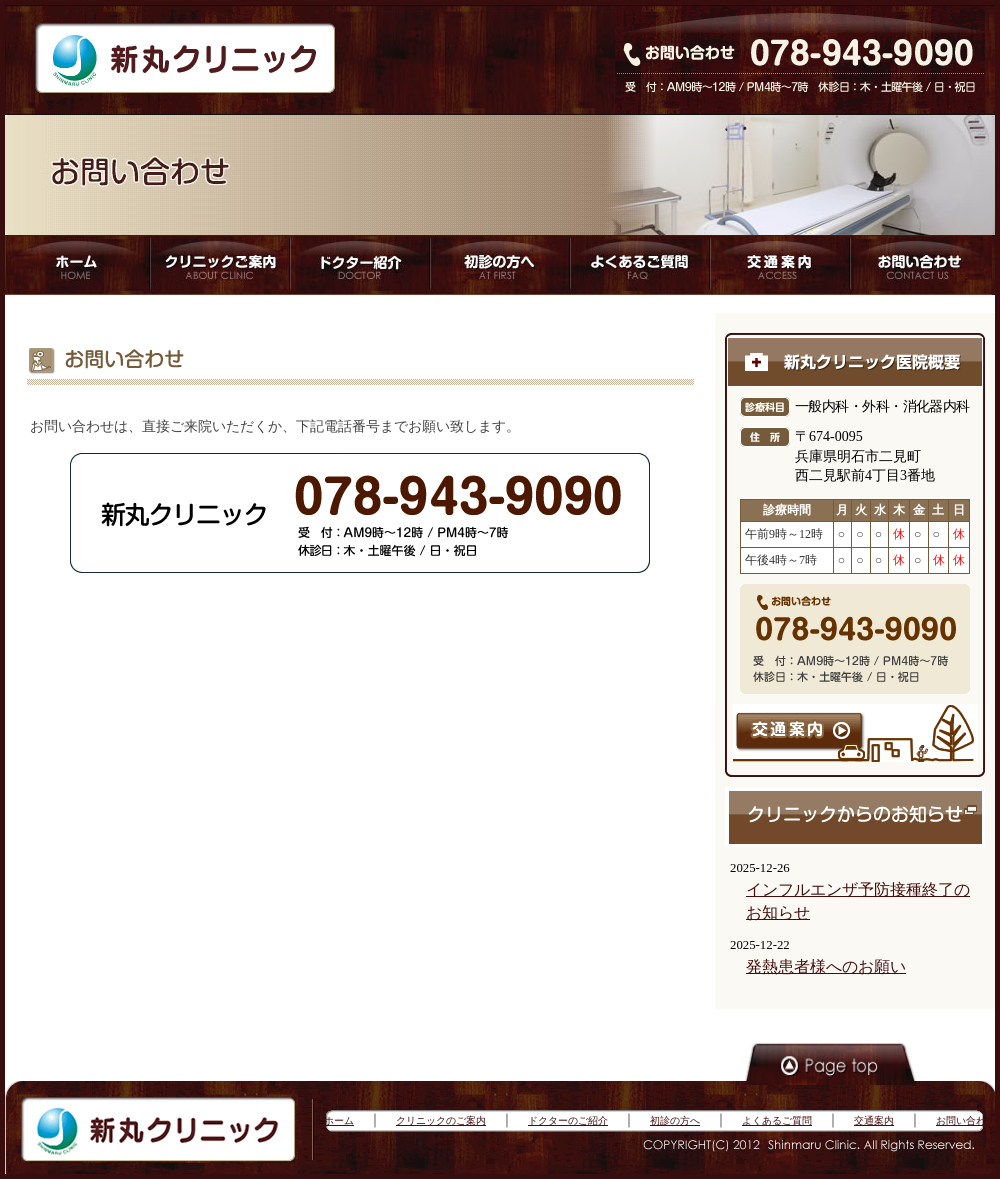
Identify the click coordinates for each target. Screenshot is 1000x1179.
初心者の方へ (498, 265)
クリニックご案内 (216, 265)
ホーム (75, 265)
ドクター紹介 (357, 265)
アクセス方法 (780, 265)
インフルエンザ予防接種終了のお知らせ (858, 900)
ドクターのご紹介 (568, 1120)
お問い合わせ (966, 1120)
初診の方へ (675, 1120)
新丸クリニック (185, 60)
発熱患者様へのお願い (826, 966)
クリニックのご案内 (441, 1120)
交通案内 (874, 1120)
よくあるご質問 (639, 265)
